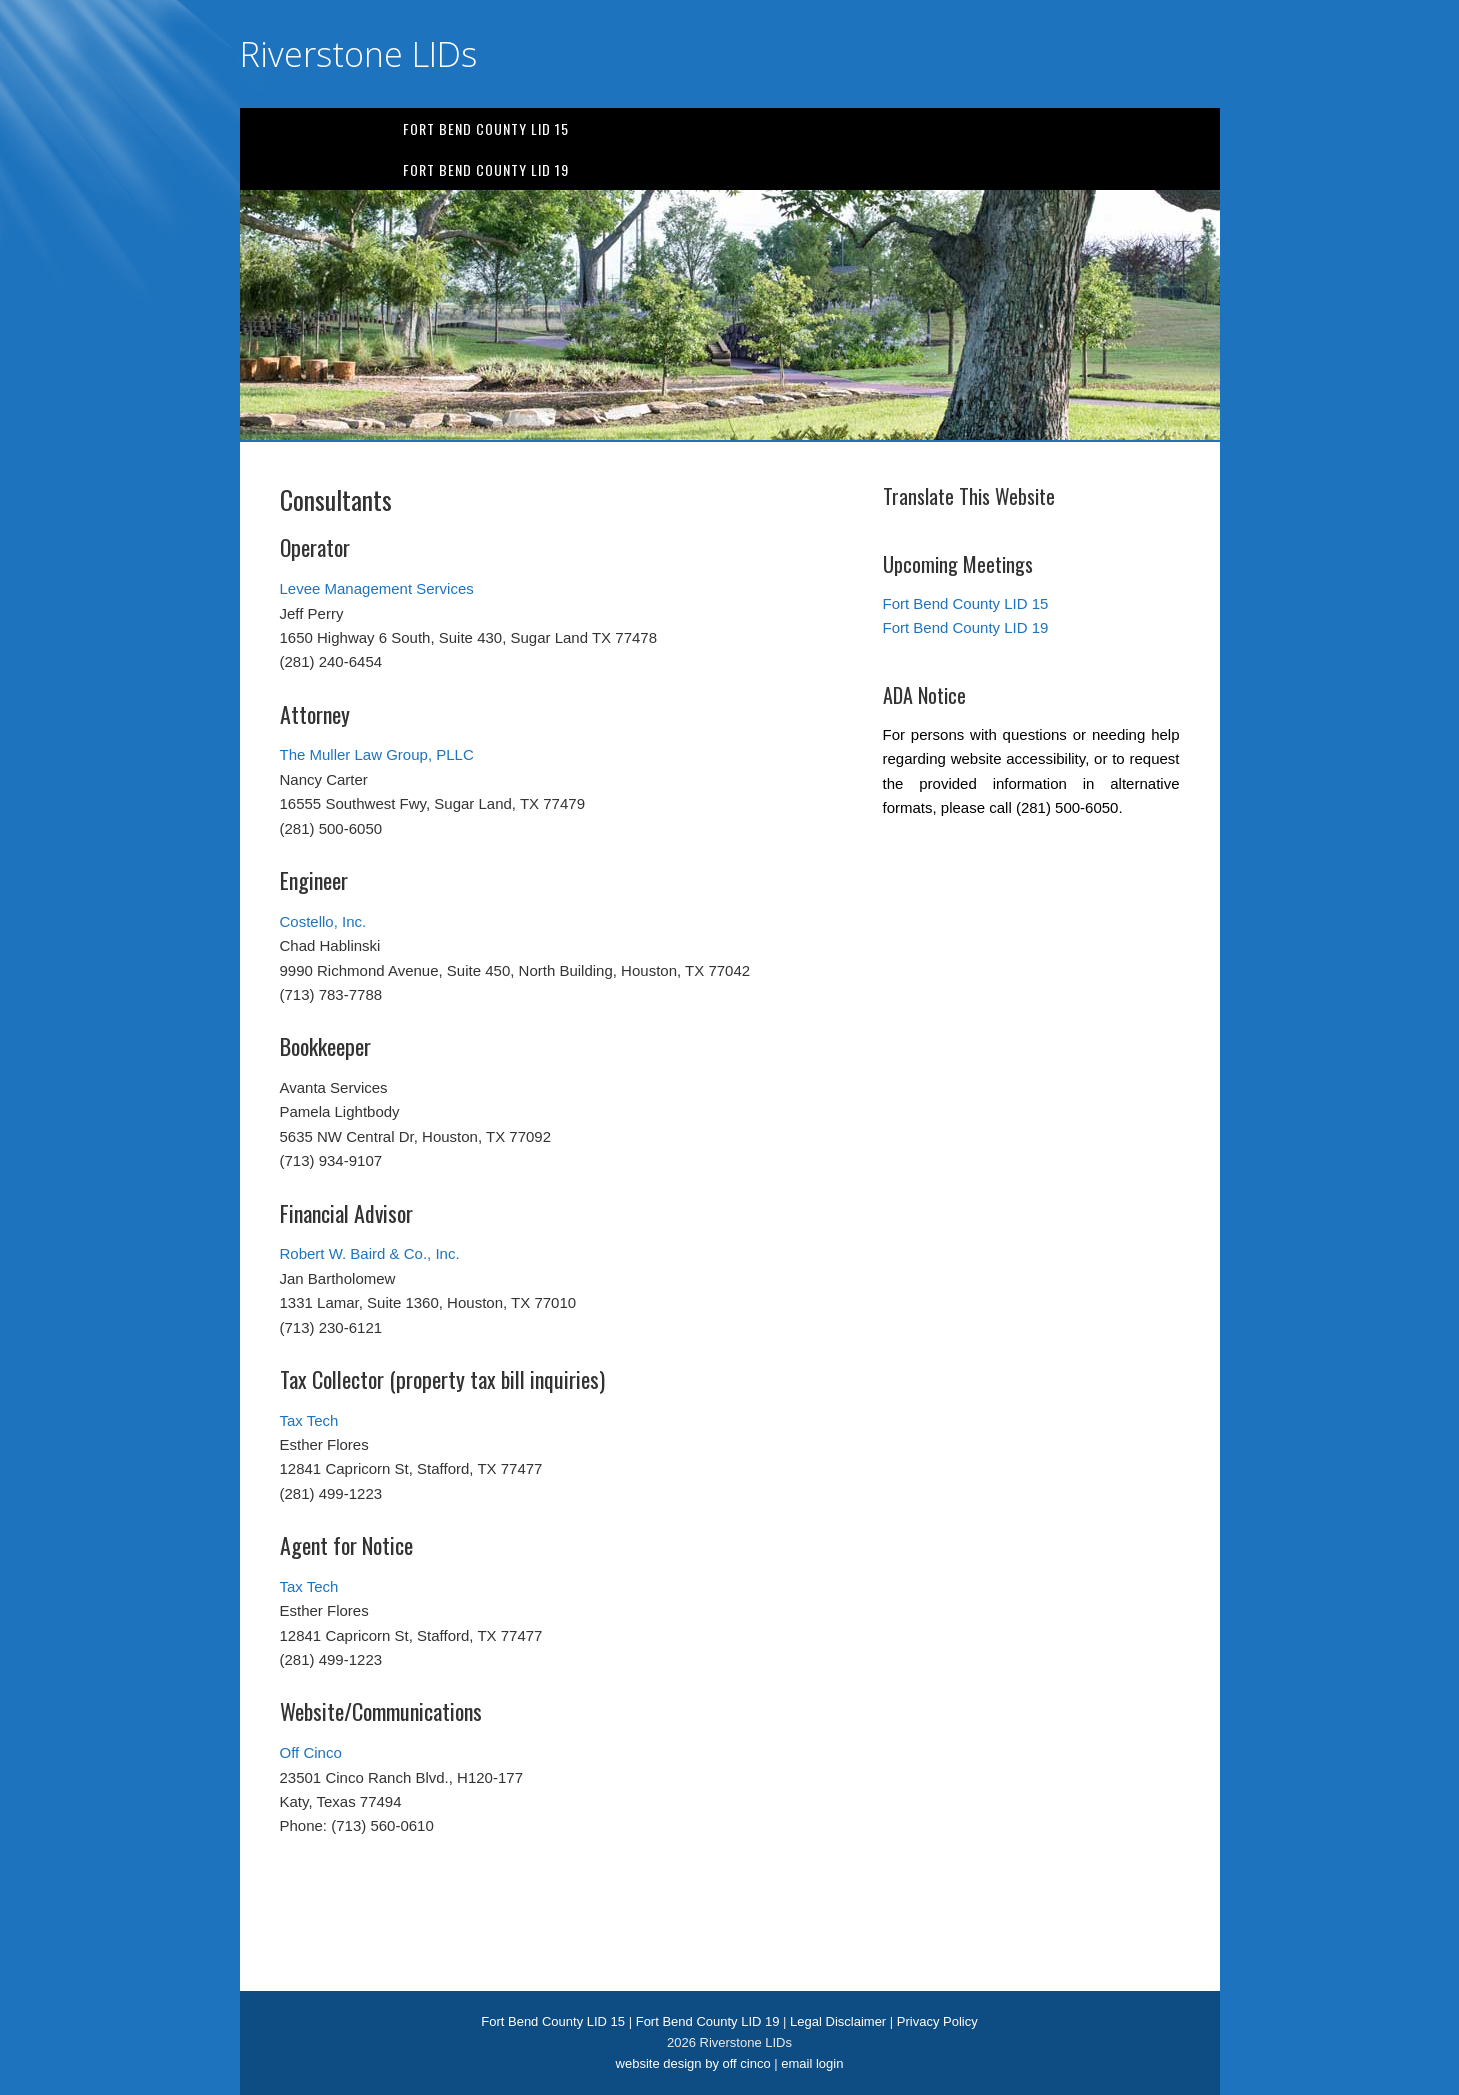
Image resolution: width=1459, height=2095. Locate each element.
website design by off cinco (693, 2063)
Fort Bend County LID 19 (486, 169)
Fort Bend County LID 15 (486, 128)
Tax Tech (309, 1420)
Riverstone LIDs (358, 54)
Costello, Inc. (323, 921)
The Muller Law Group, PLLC (377, 754)
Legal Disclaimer (838, 2021)
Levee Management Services (377, 588)
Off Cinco (311, 1752)
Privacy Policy (937, 2021)
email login (812, 2063)
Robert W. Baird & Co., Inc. (370, 1253)
